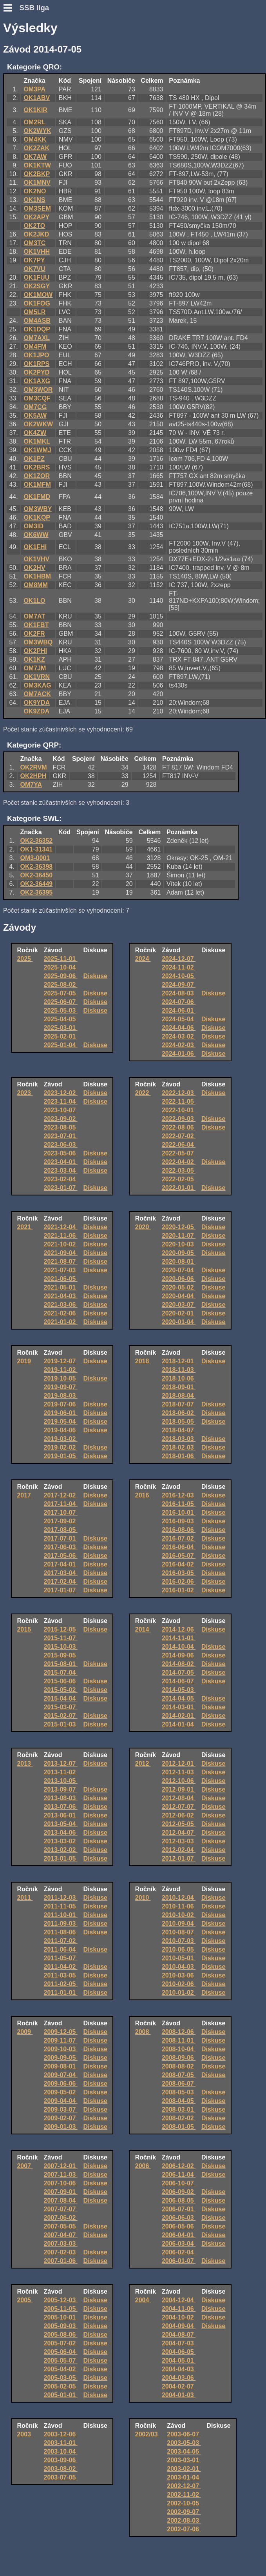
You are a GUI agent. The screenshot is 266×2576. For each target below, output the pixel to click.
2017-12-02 (61, 1495)
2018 (143, 1361)
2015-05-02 (61, 1689)
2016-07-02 (178, 1538)
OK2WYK (37, 130)
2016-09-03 (178, 1521)
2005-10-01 (61, 2317)
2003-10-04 (61, 2451)
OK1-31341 (36, 849)
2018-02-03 (178, 1447)
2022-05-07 (178, 1153)
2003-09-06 (61, 2460)
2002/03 (147, 2434)
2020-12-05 (178, 1227)
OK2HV (34, 567)
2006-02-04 (178, 2252)
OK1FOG (37, 303)
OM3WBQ (38, 642)
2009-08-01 (61, 2066)
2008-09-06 (178, 2057)
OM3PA (34, 89)
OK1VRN (37, 676)
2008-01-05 (178, 2126)
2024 (143, 958)
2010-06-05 (178, 1949)
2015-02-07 (61, 1715)
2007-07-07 (61, 2209)
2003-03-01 (184, 2460)
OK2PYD (36, 372)
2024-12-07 (178, 958)
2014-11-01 (178, 1638)
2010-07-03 (178, 1940)
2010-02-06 (178, 1984)
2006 (143, 2166)
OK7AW (35, 156)
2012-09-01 (178, 1789)
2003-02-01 (184, 2468)
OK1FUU (36, 277)
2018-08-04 (178, 1395)
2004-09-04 (178, 2326)
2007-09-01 (61, 2192)
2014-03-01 (178, 1707)
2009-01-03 (61, 2126)
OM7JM (35, 668)
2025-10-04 (61, 967)
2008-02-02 (178, 2118)
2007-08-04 (61, 2200)
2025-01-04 (61, 1045)
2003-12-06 (61, 2434)
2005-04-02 (61, 2369)
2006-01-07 (178, 2261)
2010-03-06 (178, 1975)
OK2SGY (37, 286)
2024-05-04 (178, 1019)
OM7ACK (37, 694)
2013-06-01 (61, 1815)
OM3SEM (37, 208)
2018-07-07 (178, 1404)
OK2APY (36, 217)
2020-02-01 (178, 1313)
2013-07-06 (61, 1806)
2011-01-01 (61, 1992)
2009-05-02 (61, 2092)
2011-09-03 (61, 1923)
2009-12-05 (61, 2031)
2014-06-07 (178, 1681)
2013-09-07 (61, 1789)
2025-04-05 (61, 1019)
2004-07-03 (178, 2343)
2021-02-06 (61, 1313)
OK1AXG (37, 381)
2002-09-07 (184, 2512)
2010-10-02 (178, 1915)
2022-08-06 (178, 1127)
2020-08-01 (178, 1261)
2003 (25, 2434)
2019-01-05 (61, 1456)
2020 (143, 1227)
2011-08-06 (61, 1932)
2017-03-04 (61, 1573)
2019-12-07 (61, 1361)
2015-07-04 (61, 1672)
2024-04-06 (178, 1027)
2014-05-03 (178, 1689)
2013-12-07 (61, 1763)
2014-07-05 (178, 1672)
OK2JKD (36, 234)
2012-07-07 (178, 1806)
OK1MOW (38, 294)
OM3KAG (37, 685)
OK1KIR (35, 110)
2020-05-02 (178, 1287)
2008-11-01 (178, 2040)
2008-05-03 (178, 2092)
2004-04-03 (178, 2369)
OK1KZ (34, 659)
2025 (25, 958)
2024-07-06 (178, 1002)
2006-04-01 (178, 2235)
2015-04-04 (61, 1698)
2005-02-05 (61, 2386)
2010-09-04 (178, 1923)
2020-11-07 (178, 1235)
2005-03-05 (61, 2377)
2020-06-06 (178, 1278)
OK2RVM (33, 767)
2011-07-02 (61, 1940)
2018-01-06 (178, 1456)
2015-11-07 (61, 1638)
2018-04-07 (178, 1430)
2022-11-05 (178, 1101)
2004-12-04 (178, 2300)
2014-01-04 (178, 1724)
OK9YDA (37, 702)
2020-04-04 (178, 1296)
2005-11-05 (61, 2308)
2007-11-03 (61, 2174)
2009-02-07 (61, 2118)
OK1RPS (36, 363)
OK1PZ (34, 458)
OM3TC (34, 243)
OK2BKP (37, 174)
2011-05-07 (61, 1958)
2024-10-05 (178, 976)
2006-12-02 (178, 2166)
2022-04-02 (178, 1162)
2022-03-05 (178, 1170)
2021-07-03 (61, 1270)
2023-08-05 (61, 1127)
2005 (25, 2300)
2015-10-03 (61, 1646)
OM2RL (34, 122)
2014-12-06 (178, 1629)
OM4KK (35, 139)
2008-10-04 (178, 2049)
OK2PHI (35, 651)
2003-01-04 (184, 2477)
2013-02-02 (61, 1849)
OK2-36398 (36, 866)
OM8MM (35, 585)
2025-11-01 (61, 958)
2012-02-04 (178, 1849)
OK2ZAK (36, 148)
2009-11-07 (61, 2040)
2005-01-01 (61, 2395)
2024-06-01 (178, 1010)
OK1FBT (36, 625)
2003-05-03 (184, 2443)
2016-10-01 (178, 1512)
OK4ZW (35, 432)
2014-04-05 (178, 1698)
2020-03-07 (178, 1304)
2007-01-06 (61, 2261)
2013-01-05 (61, 1858)
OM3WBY (38, 509)
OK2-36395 (36, 892)
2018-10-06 (178, 1378)
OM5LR (34, 312)
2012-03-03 (178, 1841)
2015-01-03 (61, 1724)
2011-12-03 (61, 1897)
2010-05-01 (178, 1958)
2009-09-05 (61, 2057)
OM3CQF (37, 398)
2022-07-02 (178, 1136)
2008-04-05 (178, 2101)
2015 (25, 1629)
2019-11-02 (61, 1369)
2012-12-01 (178, 1763)
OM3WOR (38, 389)
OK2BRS (37, 467)
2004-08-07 (178, 2334)
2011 (25, 1897)
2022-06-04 (178, 1144)
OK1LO (34, 600)
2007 (25, 2166)
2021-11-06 (61, 1235)
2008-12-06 (178, 2031)
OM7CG (35, 407)
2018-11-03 (178, 1369)
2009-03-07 (61, 2109)
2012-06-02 (178, 1815)
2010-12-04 (178, 1897)
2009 (25, 2031)
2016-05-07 (178, 1555)
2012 (143, 1763)
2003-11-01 (61, 2443)
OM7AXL (37, 338)
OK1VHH (37, 251)
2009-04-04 (61, 2101)
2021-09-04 (61, 1253)
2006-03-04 (178, 2243)
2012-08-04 (178, 1798)
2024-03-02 (178, 1036)
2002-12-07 (184, 2486)
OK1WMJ (37, 450)
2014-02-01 (178, 1715)
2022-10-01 (178, 1110)
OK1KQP (37, 517)
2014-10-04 (178, 1646)
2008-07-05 (178, 2075)
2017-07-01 (61, 1538)
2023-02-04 (61, 1179)
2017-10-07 (61, 1512)
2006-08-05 (178, 2200)
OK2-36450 (36, 875)
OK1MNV (37, 182)
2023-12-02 (61, 1093)
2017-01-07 (61, 1590)
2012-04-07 (178, 1832)
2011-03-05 (61, 1975)
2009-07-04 (61, 2075)
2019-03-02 (61, 1438)
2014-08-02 (178, 1664)
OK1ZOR (37, 476)
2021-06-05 (61, 1278)
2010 (143, 1897)
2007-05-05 (61, 2226)
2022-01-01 (178, 1187)
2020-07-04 (178, 1270)
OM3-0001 (35, 858)
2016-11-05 (178, 1504)
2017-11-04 (61, 1504)
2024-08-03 (178, 993)
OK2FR (34, 633)
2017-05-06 (61, 1555)
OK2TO (34, 225)
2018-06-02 (178, 1413)
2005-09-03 (61, 2326)
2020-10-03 (178, 1244)
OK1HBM (37, 576)
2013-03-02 (61, 1841)
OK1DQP (37, 329)
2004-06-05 (178, 2352)
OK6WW (36, 534)
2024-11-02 (178, 967)
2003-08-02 (61, 2468)
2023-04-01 (61, 1162)
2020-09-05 (178, 1253)
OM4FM (35, 346)
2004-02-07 (178, 2386)
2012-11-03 (178, 1772)
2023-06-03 (61, 1144)
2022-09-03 (178, 1118)
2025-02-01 (61, 1036)
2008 (143, 2031)
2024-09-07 (178, 984)
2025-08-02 (61, 984)
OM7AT (34, 616)
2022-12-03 (178, 1093)
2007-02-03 (61, 2252)
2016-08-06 (178, 1529)
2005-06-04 (61, 2352)
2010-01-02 (178, 1992)
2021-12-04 (61, 1227)
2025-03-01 (61, 1027)
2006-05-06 (178, 2226)
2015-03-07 (61, 1707)
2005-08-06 (61, 2334)
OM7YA (31, 784)
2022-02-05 (178, 1179)
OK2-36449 (36, 883)
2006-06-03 (178, 2217)
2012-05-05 (178, 1824)
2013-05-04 (61, 1824)
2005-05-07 (61, 2360)
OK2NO (35, 191)
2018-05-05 (178, 1421)
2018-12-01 (178, 1361)
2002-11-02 (184, 2494)
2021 (25, 1227)
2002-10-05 (184, 2503)
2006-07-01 (178, 2209)
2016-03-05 (178, 1573)
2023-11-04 (61, 1101)
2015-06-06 (61, 1681)
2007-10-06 (61, 2183)
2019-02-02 (61, 1447)
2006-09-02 (178, 2192)
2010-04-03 (178, 1966)
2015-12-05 (61, 1629)
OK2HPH (33, 776)
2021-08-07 (61, 1261)
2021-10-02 (61, 1244)
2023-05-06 (61, 1153)
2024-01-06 (178, 1053)
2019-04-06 (61, 1430)
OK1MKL (37, 441)
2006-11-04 (178, 2174)
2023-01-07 (61, 1187)
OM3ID (33, 526)
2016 (143, 1495)
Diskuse (95, 976)
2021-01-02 (61, 1322)
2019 (25, 1361)
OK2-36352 (36, 840)
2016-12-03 (178, 1495)
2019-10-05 (61, 1378)
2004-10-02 (178, 2317)
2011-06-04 (61, 1949)
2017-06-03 (61, 1547)
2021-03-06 (61, 1304)
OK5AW (35, 415)
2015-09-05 (61, 1655)
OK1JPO (36, 355)
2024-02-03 (178, 1045)
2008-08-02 (178, 2066)
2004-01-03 (178, 2395)
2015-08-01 (61, 1664)
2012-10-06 (178, 1780)
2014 (143, 1629)
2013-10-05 (61, 1780)
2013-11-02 (61, 1772)
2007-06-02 (61, 2217)
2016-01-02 (178, 1590)
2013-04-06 (61, 1832)
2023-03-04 (61, 1170)
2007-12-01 (61, 2166)
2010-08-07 (178, 1932)
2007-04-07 (61, 2235)
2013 (25, 1763)
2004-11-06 (178, 2308)
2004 (143, 2300)
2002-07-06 (184, 2529)
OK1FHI (35, 547)
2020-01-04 (178, 1322)
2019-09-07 (61, 1387)
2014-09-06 (178, 1655)
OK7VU (34, 269)
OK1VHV (36, 559)
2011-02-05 (61, 1984)
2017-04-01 (61, 1564)
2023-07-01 (61, 1136)
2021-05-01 (61, 1287)
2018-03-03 (178, 1438)
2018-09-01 (178, 1387)
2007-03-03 (61, 2243)
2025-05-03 (61, 1010)
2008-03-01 (178, 2109)
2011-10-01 (61, 1915)
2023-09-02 (61, 1118)
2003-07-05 (61, 2477)
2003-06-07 (184, 2434)
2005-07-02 (61, 2343)
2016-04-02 (178, 1564)
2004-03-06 (178, 2377)
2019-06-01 (61, 1413)
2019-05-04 (61, 1421)
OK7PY (34, 260)
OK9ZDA (36, 711)
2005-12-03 (61, 2300)
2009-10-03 (61, 2049)
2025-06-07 (61, 1002)
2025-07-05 (61, 993)
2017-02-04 (61, 1581)
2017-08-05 (61, 1529)
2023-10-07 (61, 1110)
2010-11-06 (178, 1906)
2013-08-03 (61, 1798)
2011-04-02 (61, 1966)
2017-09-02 (61, 1521)
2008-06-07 (178, 2083)
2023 (25, 1093)
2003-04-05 (184, 2451)
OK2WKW (38, 424)
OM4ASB (37, 320)
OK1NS (34, 199)
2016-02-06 (178, 1581)
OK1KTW (37, 165)
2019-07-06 (61, 1404)
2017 (25, 1495)
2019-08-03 (61, 1395)
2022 (143, 1093)
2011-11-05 (61, 1906)
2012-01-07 (178, 1858)
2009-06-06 (61, 2083)
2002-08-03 (184, 2520)
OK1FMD (37, 496)
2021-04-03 (61, 1296)
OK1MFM (37, 484)
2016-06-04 (178, 1547)
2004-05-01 (178, 2360)
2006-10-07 (178, 2183)
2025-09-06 (61, 976)
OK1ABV (37, 98)
